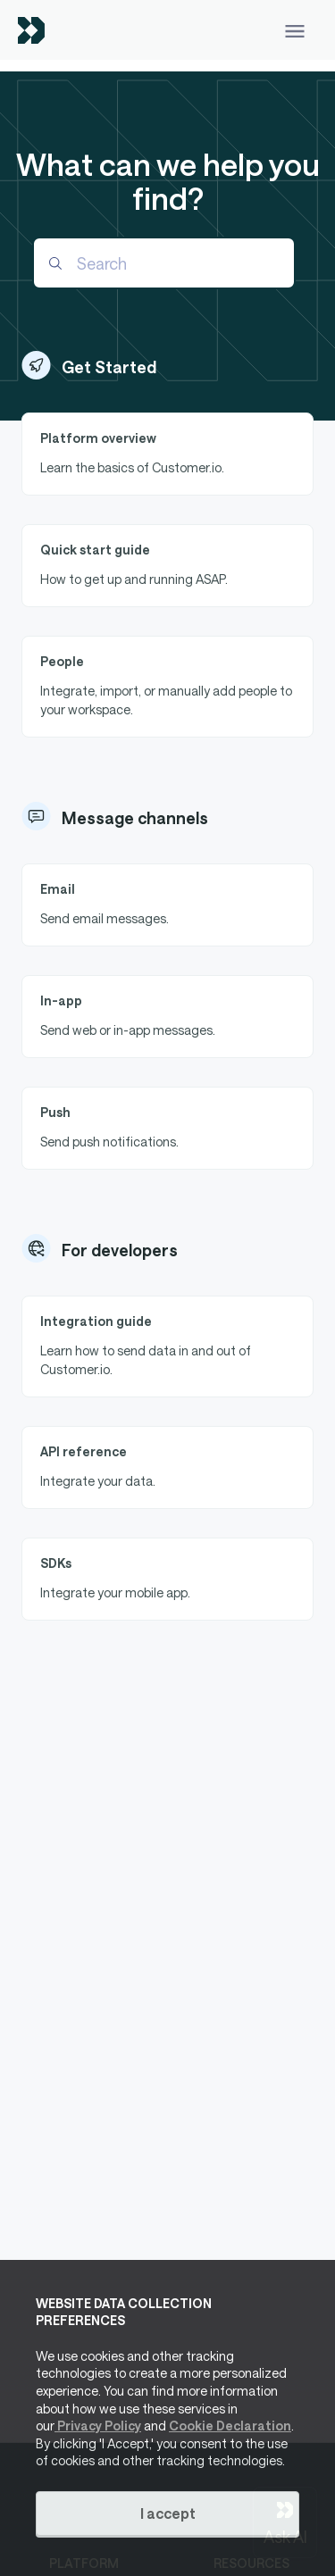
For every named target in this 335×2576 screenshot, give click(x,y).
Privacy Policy (97, 2425)
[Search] (163, 263)
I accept (168, 2513)
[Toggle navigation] (295, 30)
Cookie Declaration (230, 2425)
